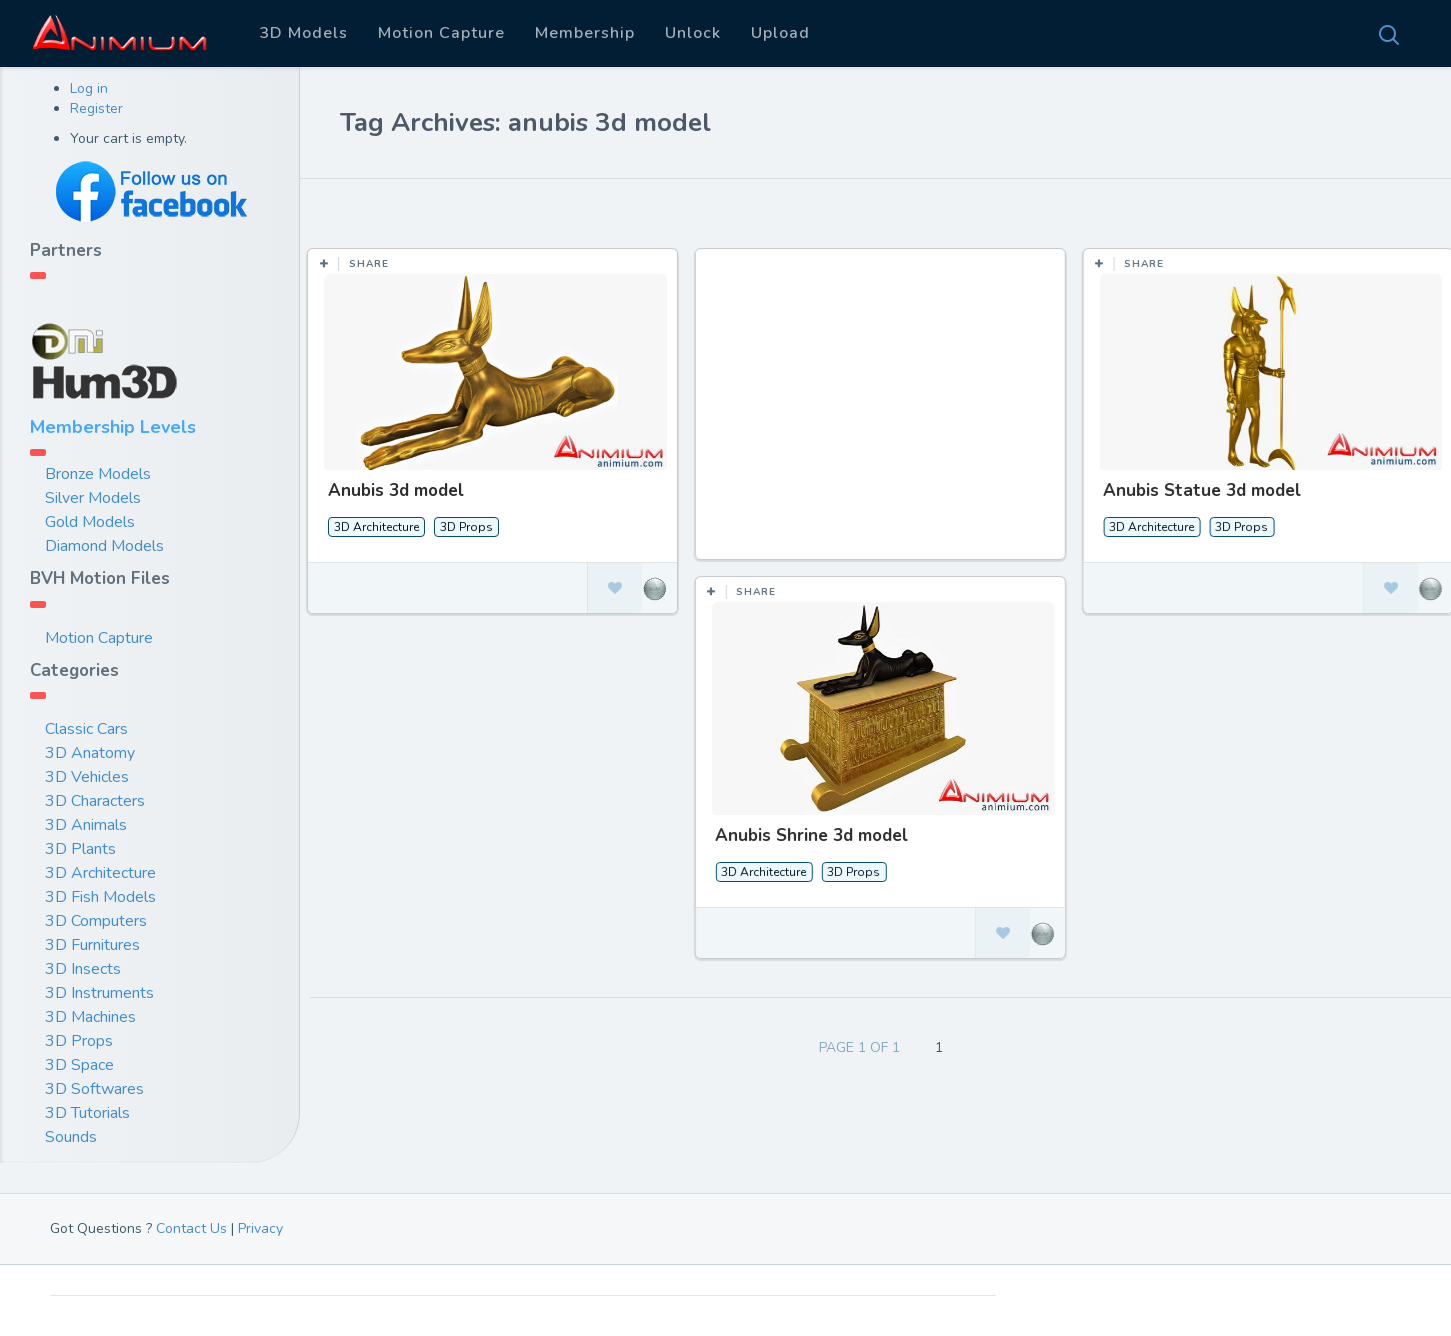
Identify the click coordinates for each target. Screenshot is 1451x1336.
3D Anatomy (90, 753)
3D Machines (90, 1017)
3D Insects (83, 969)
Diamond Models (104, 546)
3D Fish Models (100, 897)
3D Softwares (94, 1089)
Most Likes (440, 209)
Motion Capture (441, 33)
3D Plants (80, 849)
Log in (89, 88)
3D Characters (95, 801)
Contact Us (191, 1228)
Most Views (553, 209)
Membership (585, 33)
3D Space (79, 1065)
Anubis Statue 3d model (1200, 490)
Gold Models (90, 522)
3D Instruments (99, 993)
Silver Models (93, 498)
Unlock (693, 33)
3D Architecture (100, 873)
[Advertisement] (882, 414)
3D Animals (86, 825)
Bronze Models (98, 474)
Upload (780, 33)
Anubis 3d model (396, 490)
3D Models (303, 33)
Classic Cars (86, 729)
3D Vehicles (87, 777)
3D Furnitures (92, 945)
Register (96, 108)
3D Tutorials (87, 1113)
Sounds (71, 1137)
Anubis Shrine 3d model (811, 835)
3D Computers (96, 921)
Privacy (260, 1228)
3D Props (79, 1041)
